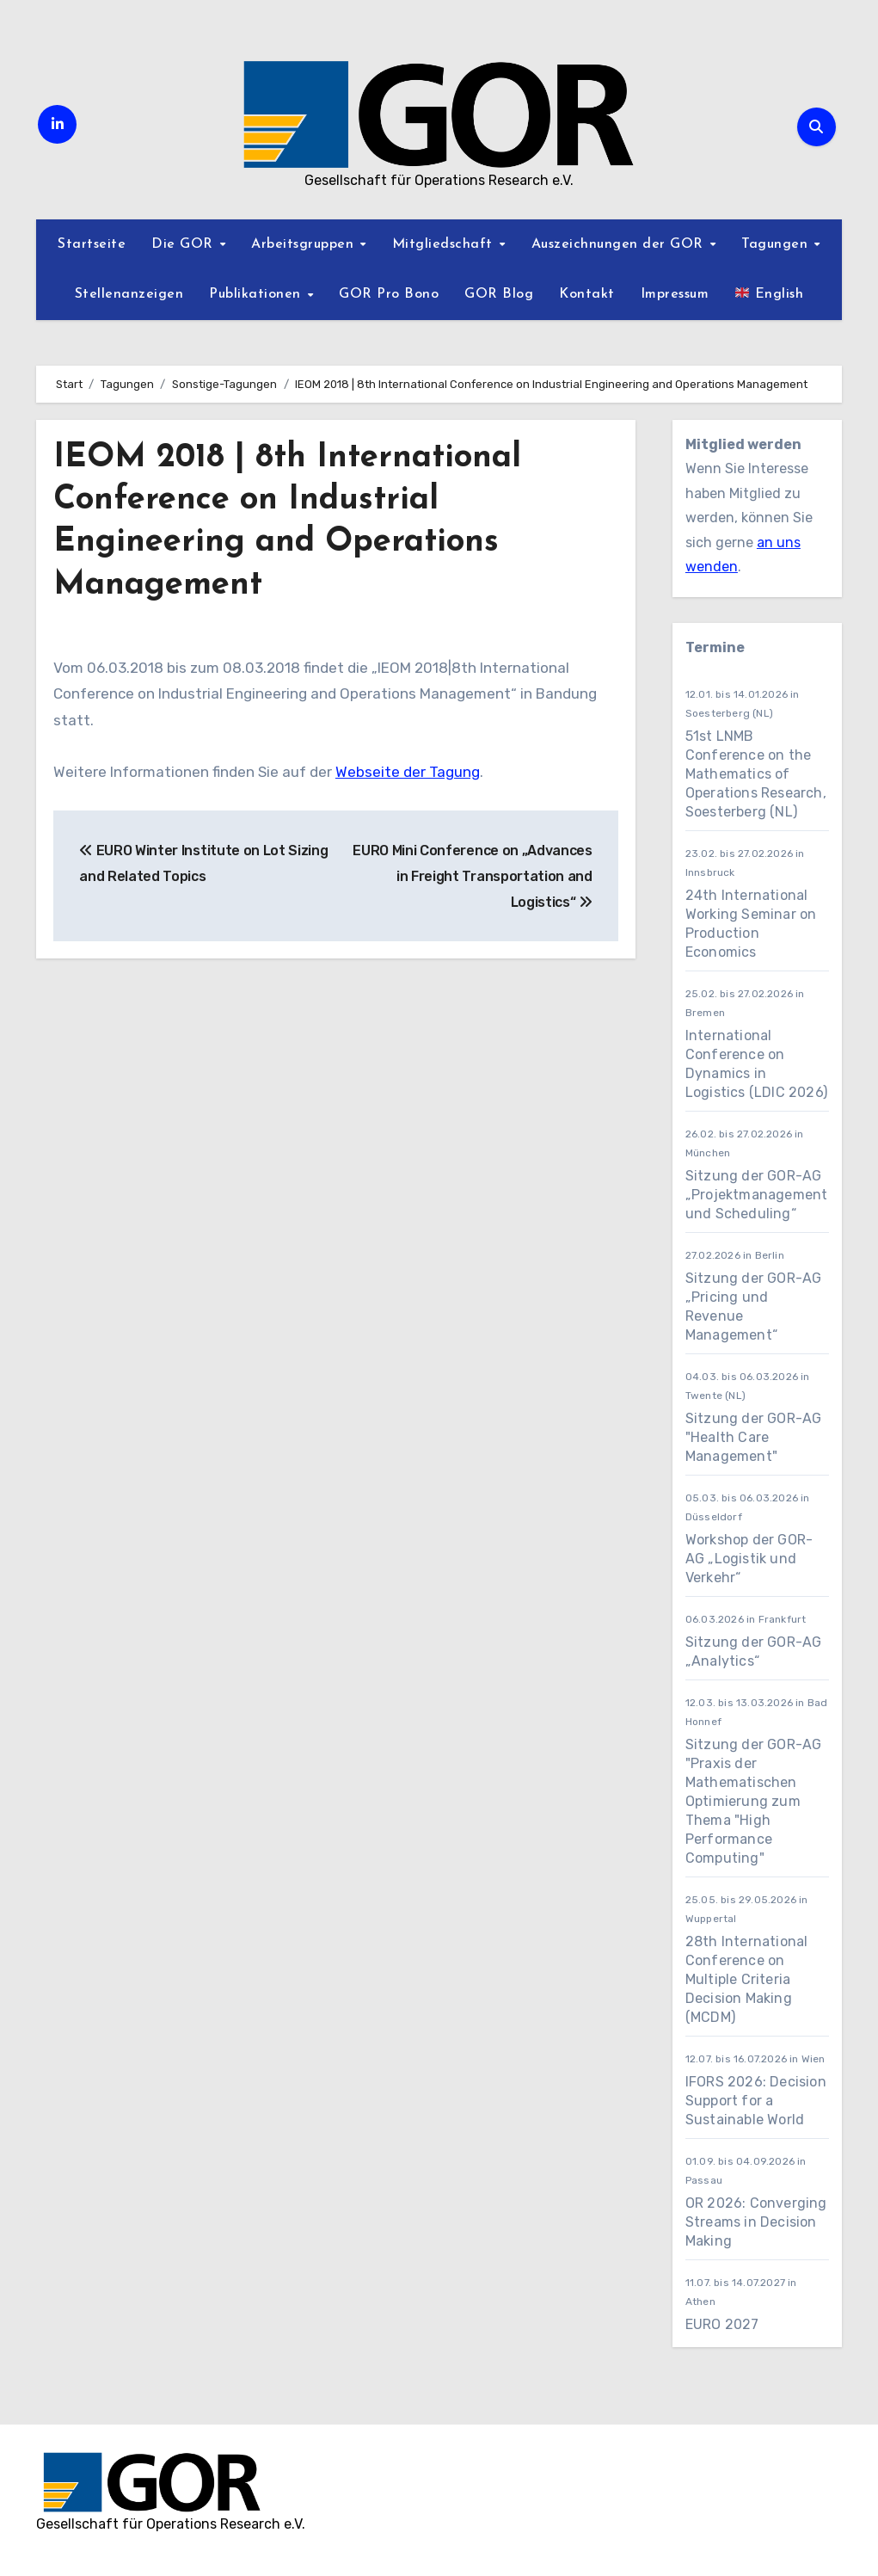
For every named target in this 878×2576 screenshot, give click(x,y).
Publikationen (257, 294)
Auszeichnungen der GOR (620, 244)
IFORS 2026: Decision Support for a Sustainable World (755, 2101)
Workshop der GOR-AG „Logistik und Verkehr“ (749, 1558)
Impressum (675, 294)
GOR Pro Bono (389, 294)
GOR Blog (498, 294)
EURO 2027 (724, 2324)
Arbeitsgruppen (305, 244)
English (769, 293)
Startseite (92, 244)
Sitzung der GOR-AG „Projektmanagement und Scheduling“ (756, 1195)
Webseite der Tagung (407, 771)
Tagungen (777, 244)
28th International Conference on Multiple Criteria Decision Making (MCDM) (746, 1979)
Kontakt (587, 294)
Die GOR (184, 244)
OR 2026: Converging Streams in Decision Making (756, 2222)
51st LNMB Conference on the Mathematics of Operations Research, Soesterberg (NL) (755, 774)
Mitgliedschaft (445, 244)
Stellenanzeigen (129, 294)
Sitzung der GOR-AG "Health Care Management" (753, 1437)
